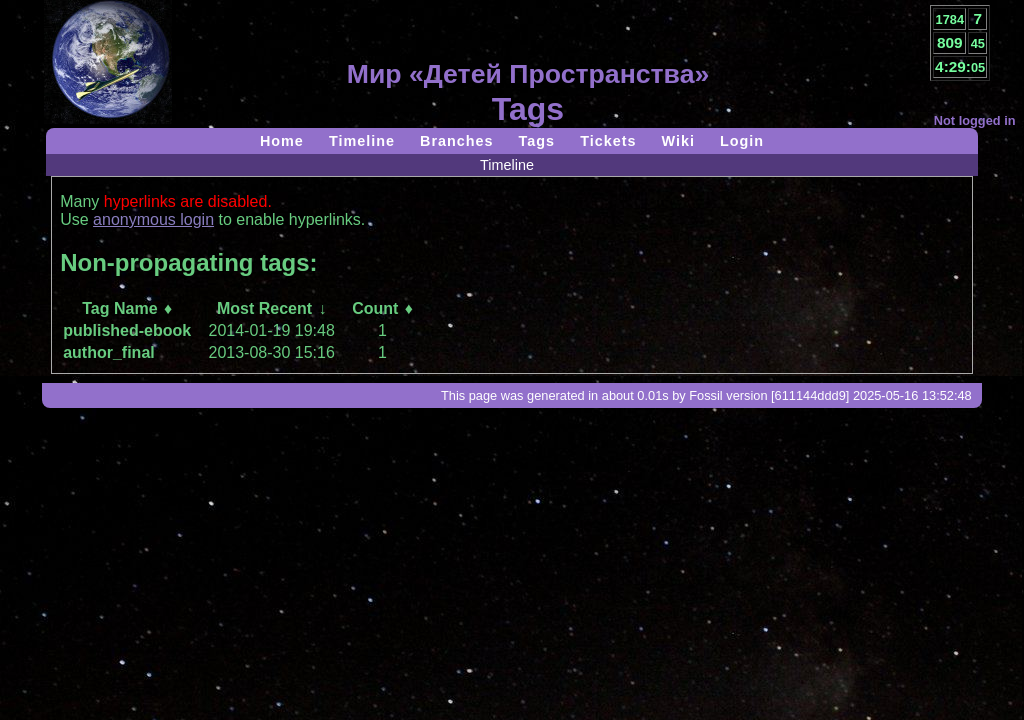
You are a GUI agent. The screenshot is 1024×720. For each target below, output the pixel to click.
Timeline (362, 141)
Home (282, 141)
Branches (457, 141)
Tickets (608, 141)
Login (742, 141)
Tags (537, 141)
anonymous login (153, 219)
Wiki (677, 141)
